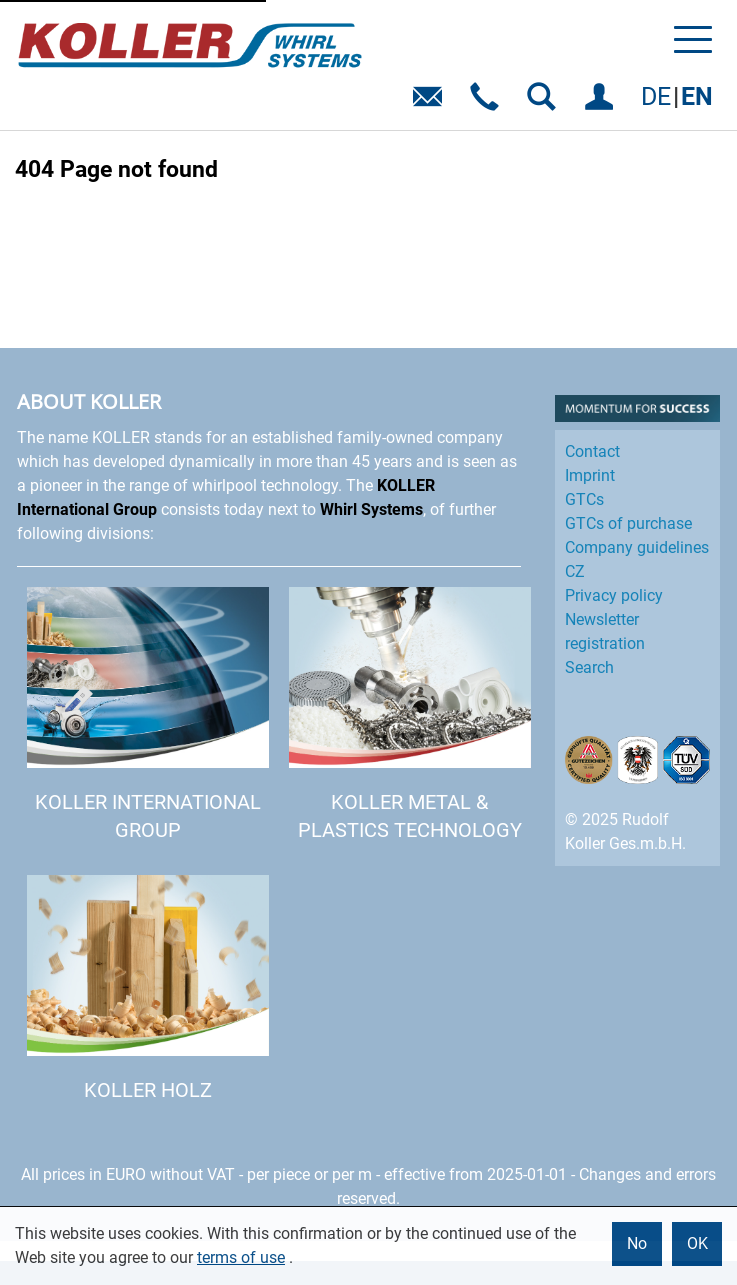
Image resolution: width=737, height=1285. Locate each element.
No (637, 1243)
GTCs (584, 499)
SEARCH (545, 103)
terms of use (241, 1257)
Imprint (590, 475)
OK (697, 1243)
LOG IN (602, 103)
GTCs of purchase (628, 523)
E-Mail (431, 103)
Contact (592, 451)
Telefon (488, 103)
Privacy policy (614, 595)
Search (589, 667)
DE (656, 96)
